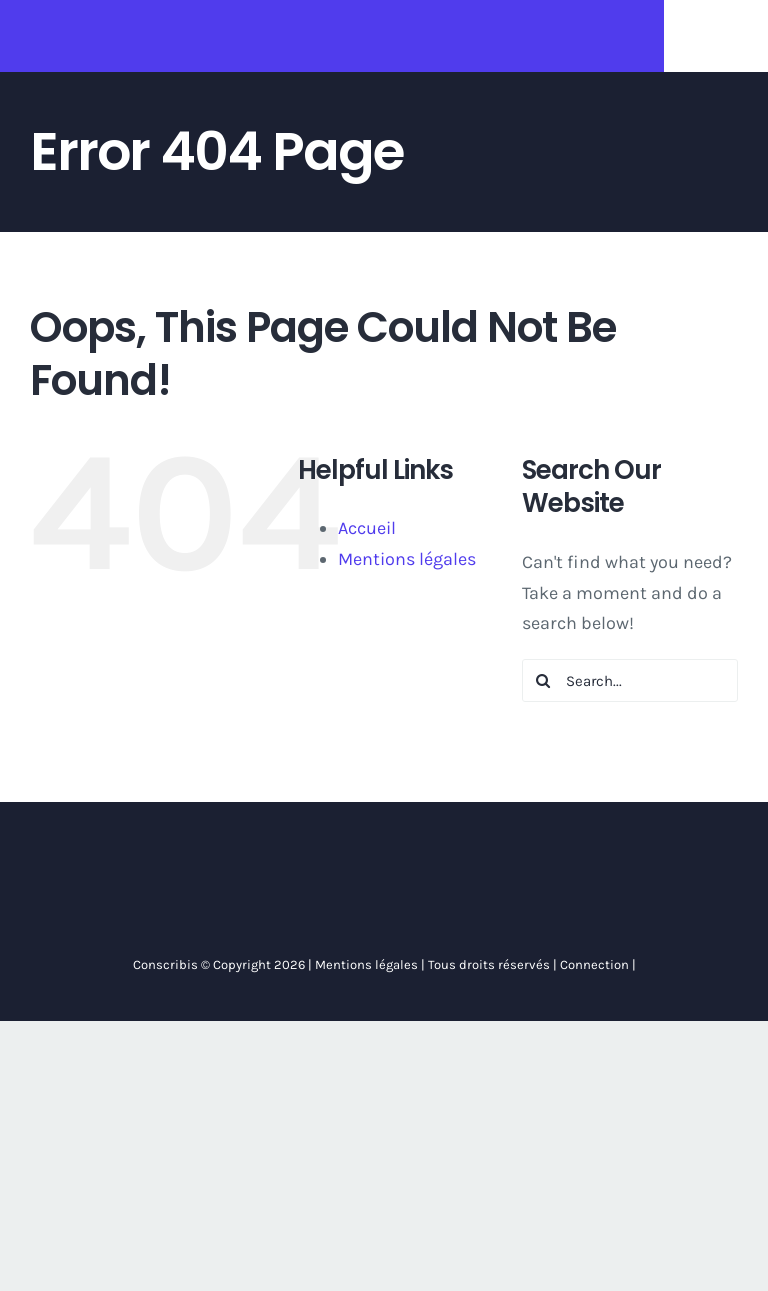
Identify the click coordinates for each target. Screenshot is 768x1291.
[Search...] (630, 680)
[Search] (543, 680)
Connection (593, 964)
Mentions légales (407, 559)
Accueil (367, 528)
